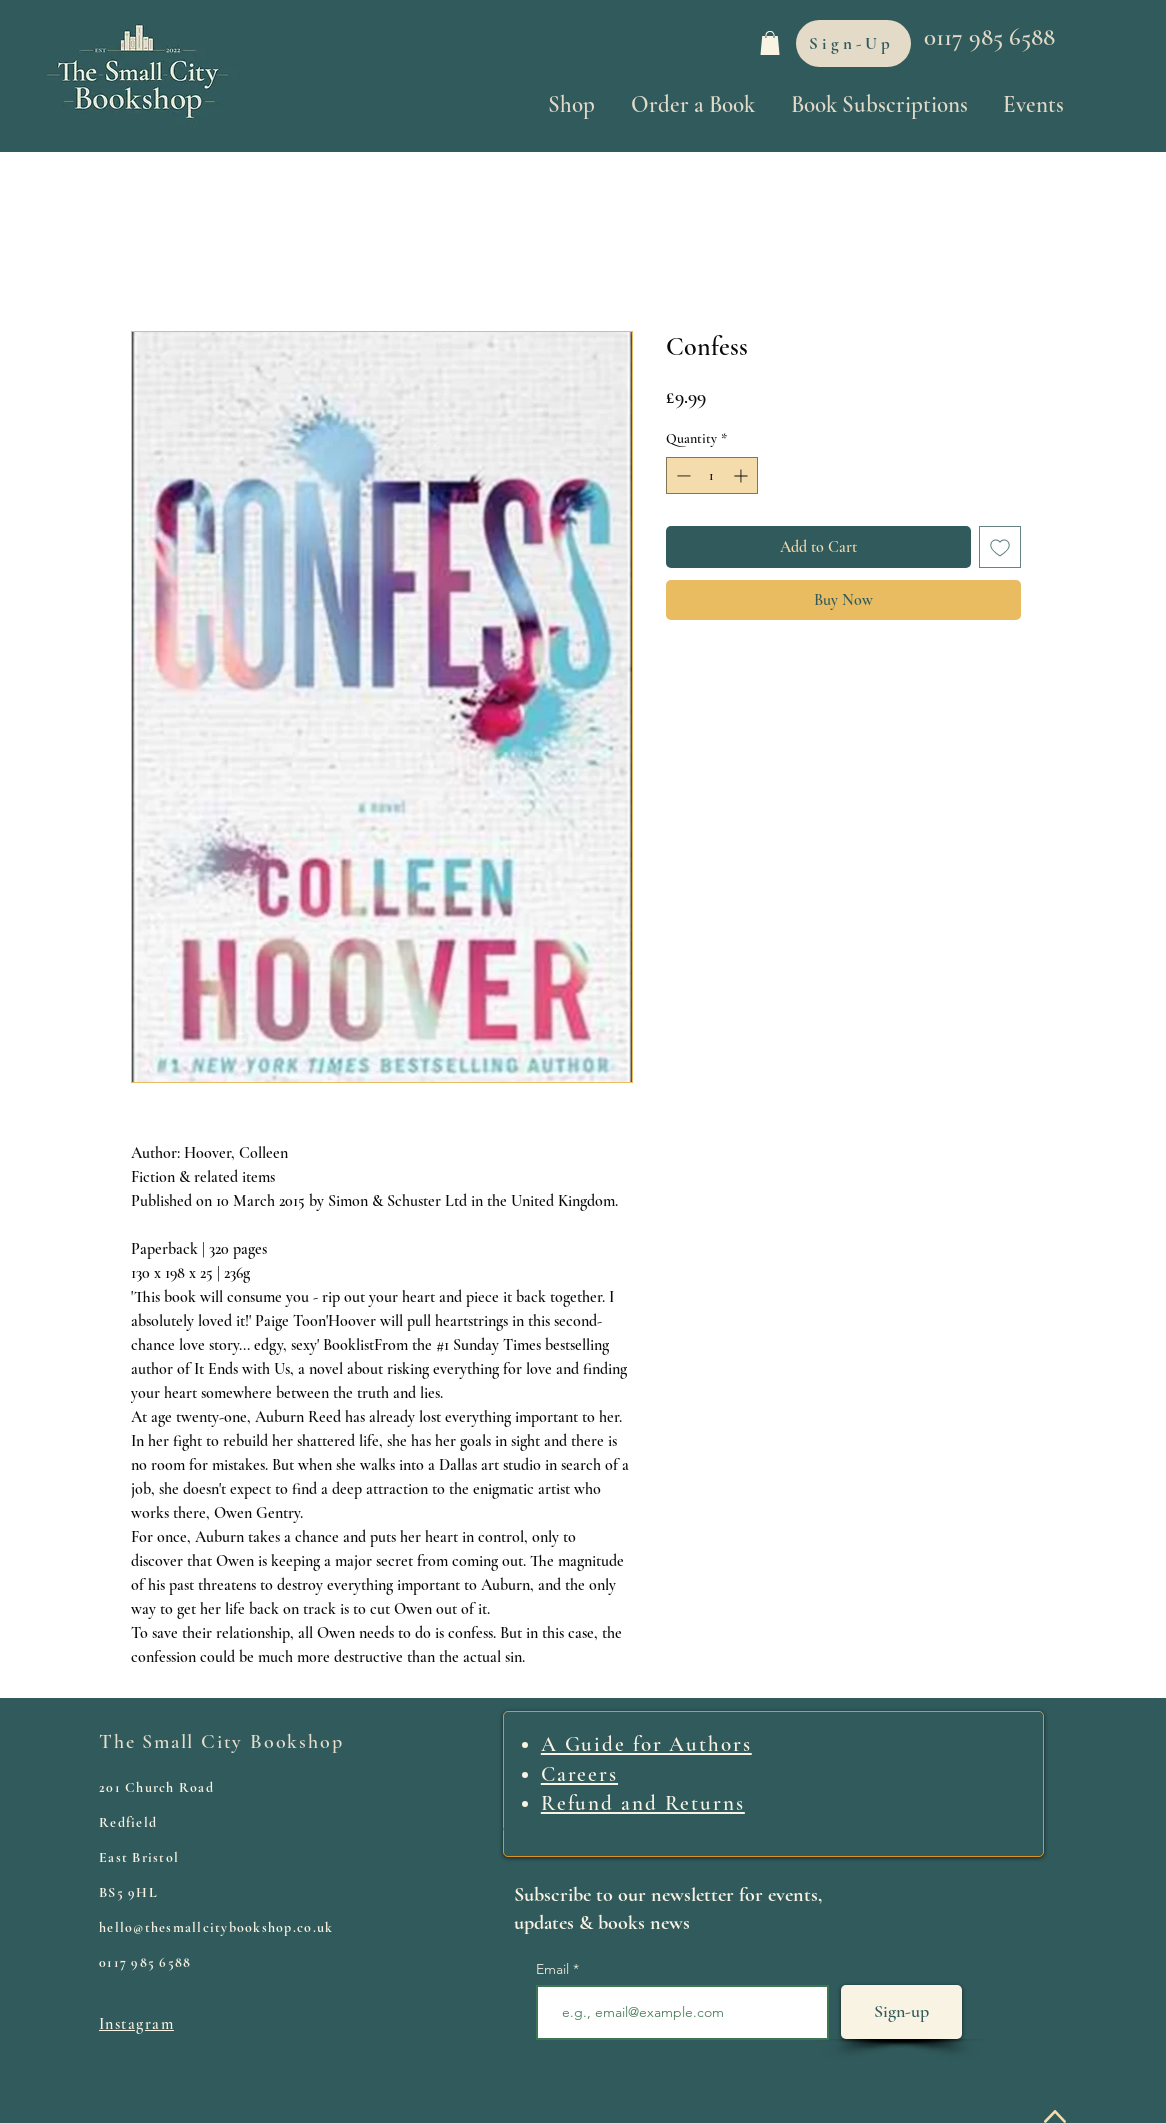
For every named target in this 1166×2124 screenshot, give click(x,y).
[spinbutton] (712, 475)
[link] (770, 43)
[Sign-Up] (853, 43)
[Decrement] (681, 475)
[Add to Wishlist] (1000, 547)
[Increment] (742, 475)
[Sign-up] (901, 2012)
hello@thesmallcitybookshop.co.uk (216, 1927)
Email (554, 1969)
